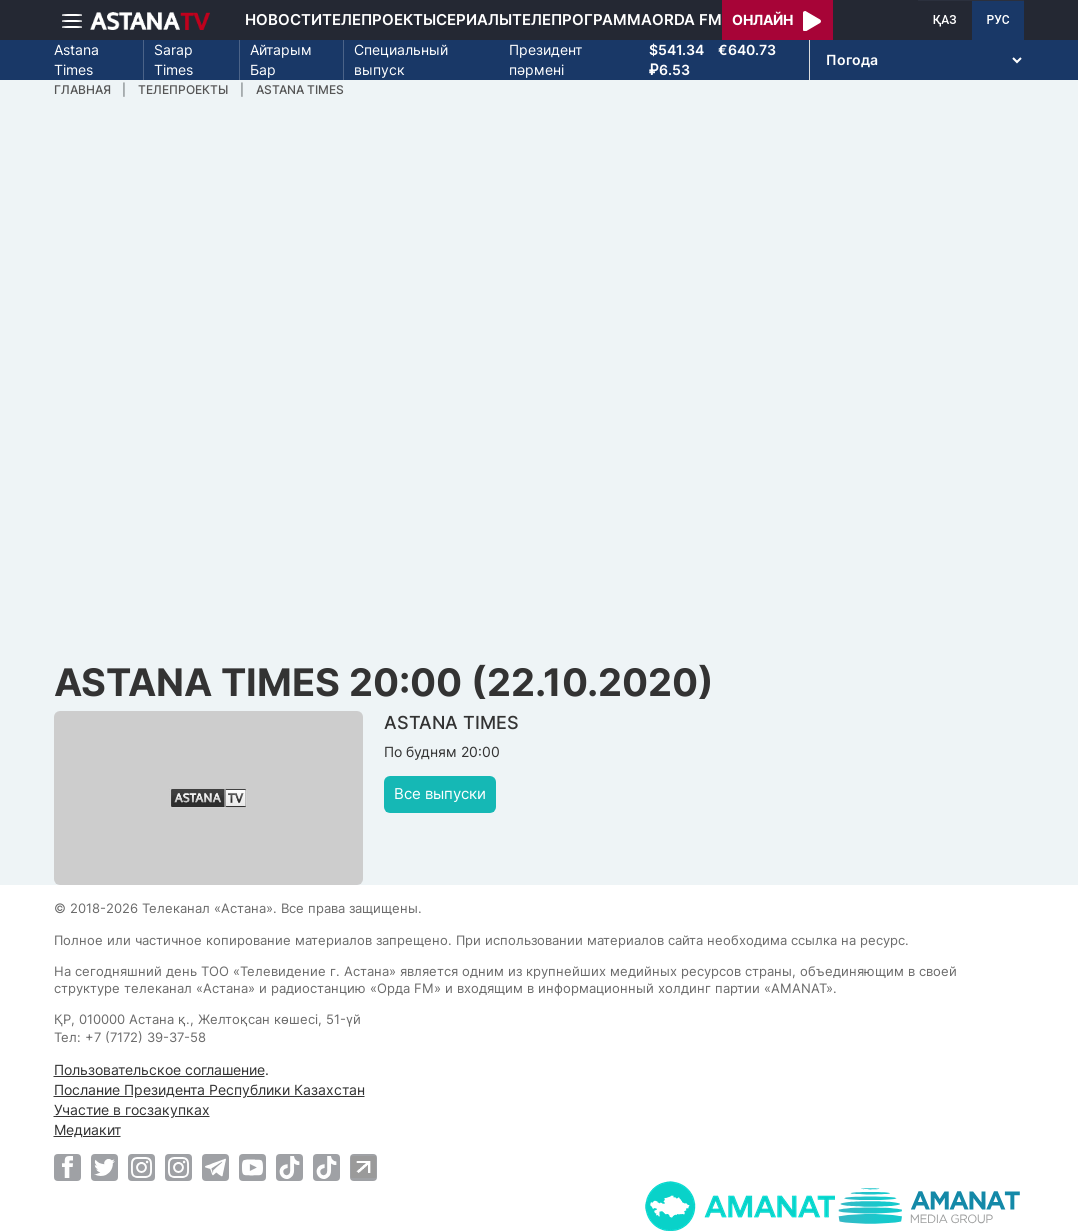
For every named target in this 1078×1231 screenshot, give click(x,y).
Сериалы (474, 19)
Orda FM (687, 19)
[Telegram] (215, 1167)
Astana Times (76, 59)
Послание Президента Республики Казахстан (209, 1089)
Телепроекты (379, 19)
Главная (82, 89)
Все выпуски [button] (440, 793)
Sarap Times (173, 59)
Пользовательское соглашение (159, 1069)
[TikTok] (289, 1167)
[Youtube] (252, 1167)
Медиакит (87, 1129)
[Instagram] (141, 1167)
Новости (283, 19)
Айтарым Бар (281, 59)
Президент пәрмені (545, 59)
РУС (998, 20)
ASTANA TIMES (300, 89)
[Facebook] (67, 1167)
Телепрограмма (582, 19)
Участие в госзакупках (132, 1109)
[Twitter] (104, 1167)
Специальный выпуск (401, 59)
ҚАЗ (945, 20)
